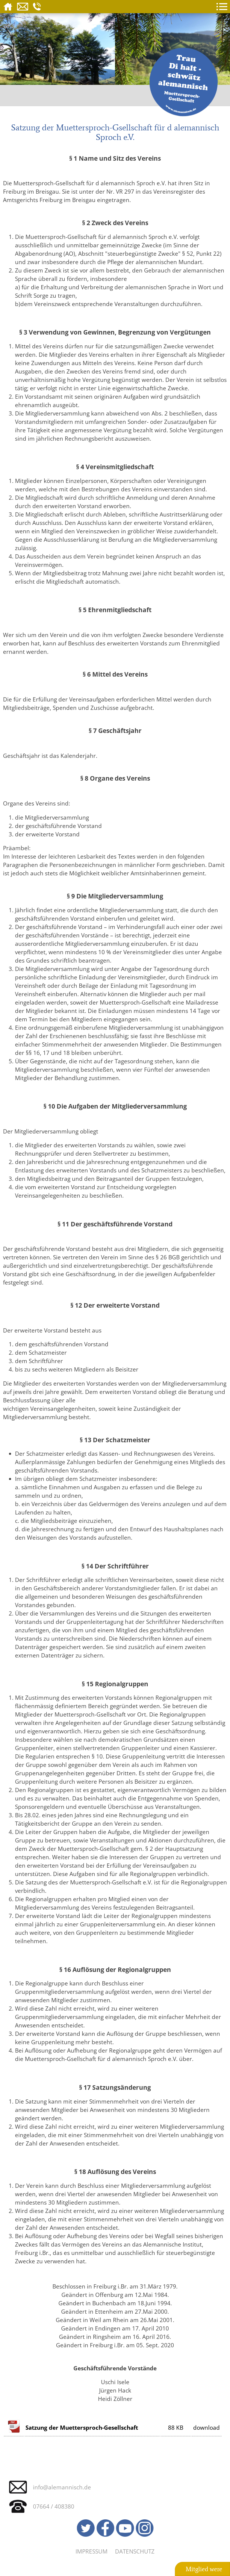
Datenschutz (135, 2551)
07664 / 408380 (53, 2506)
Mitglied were (204, 2569)
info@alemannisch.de (62, 2487)
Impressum (91, 2551)
